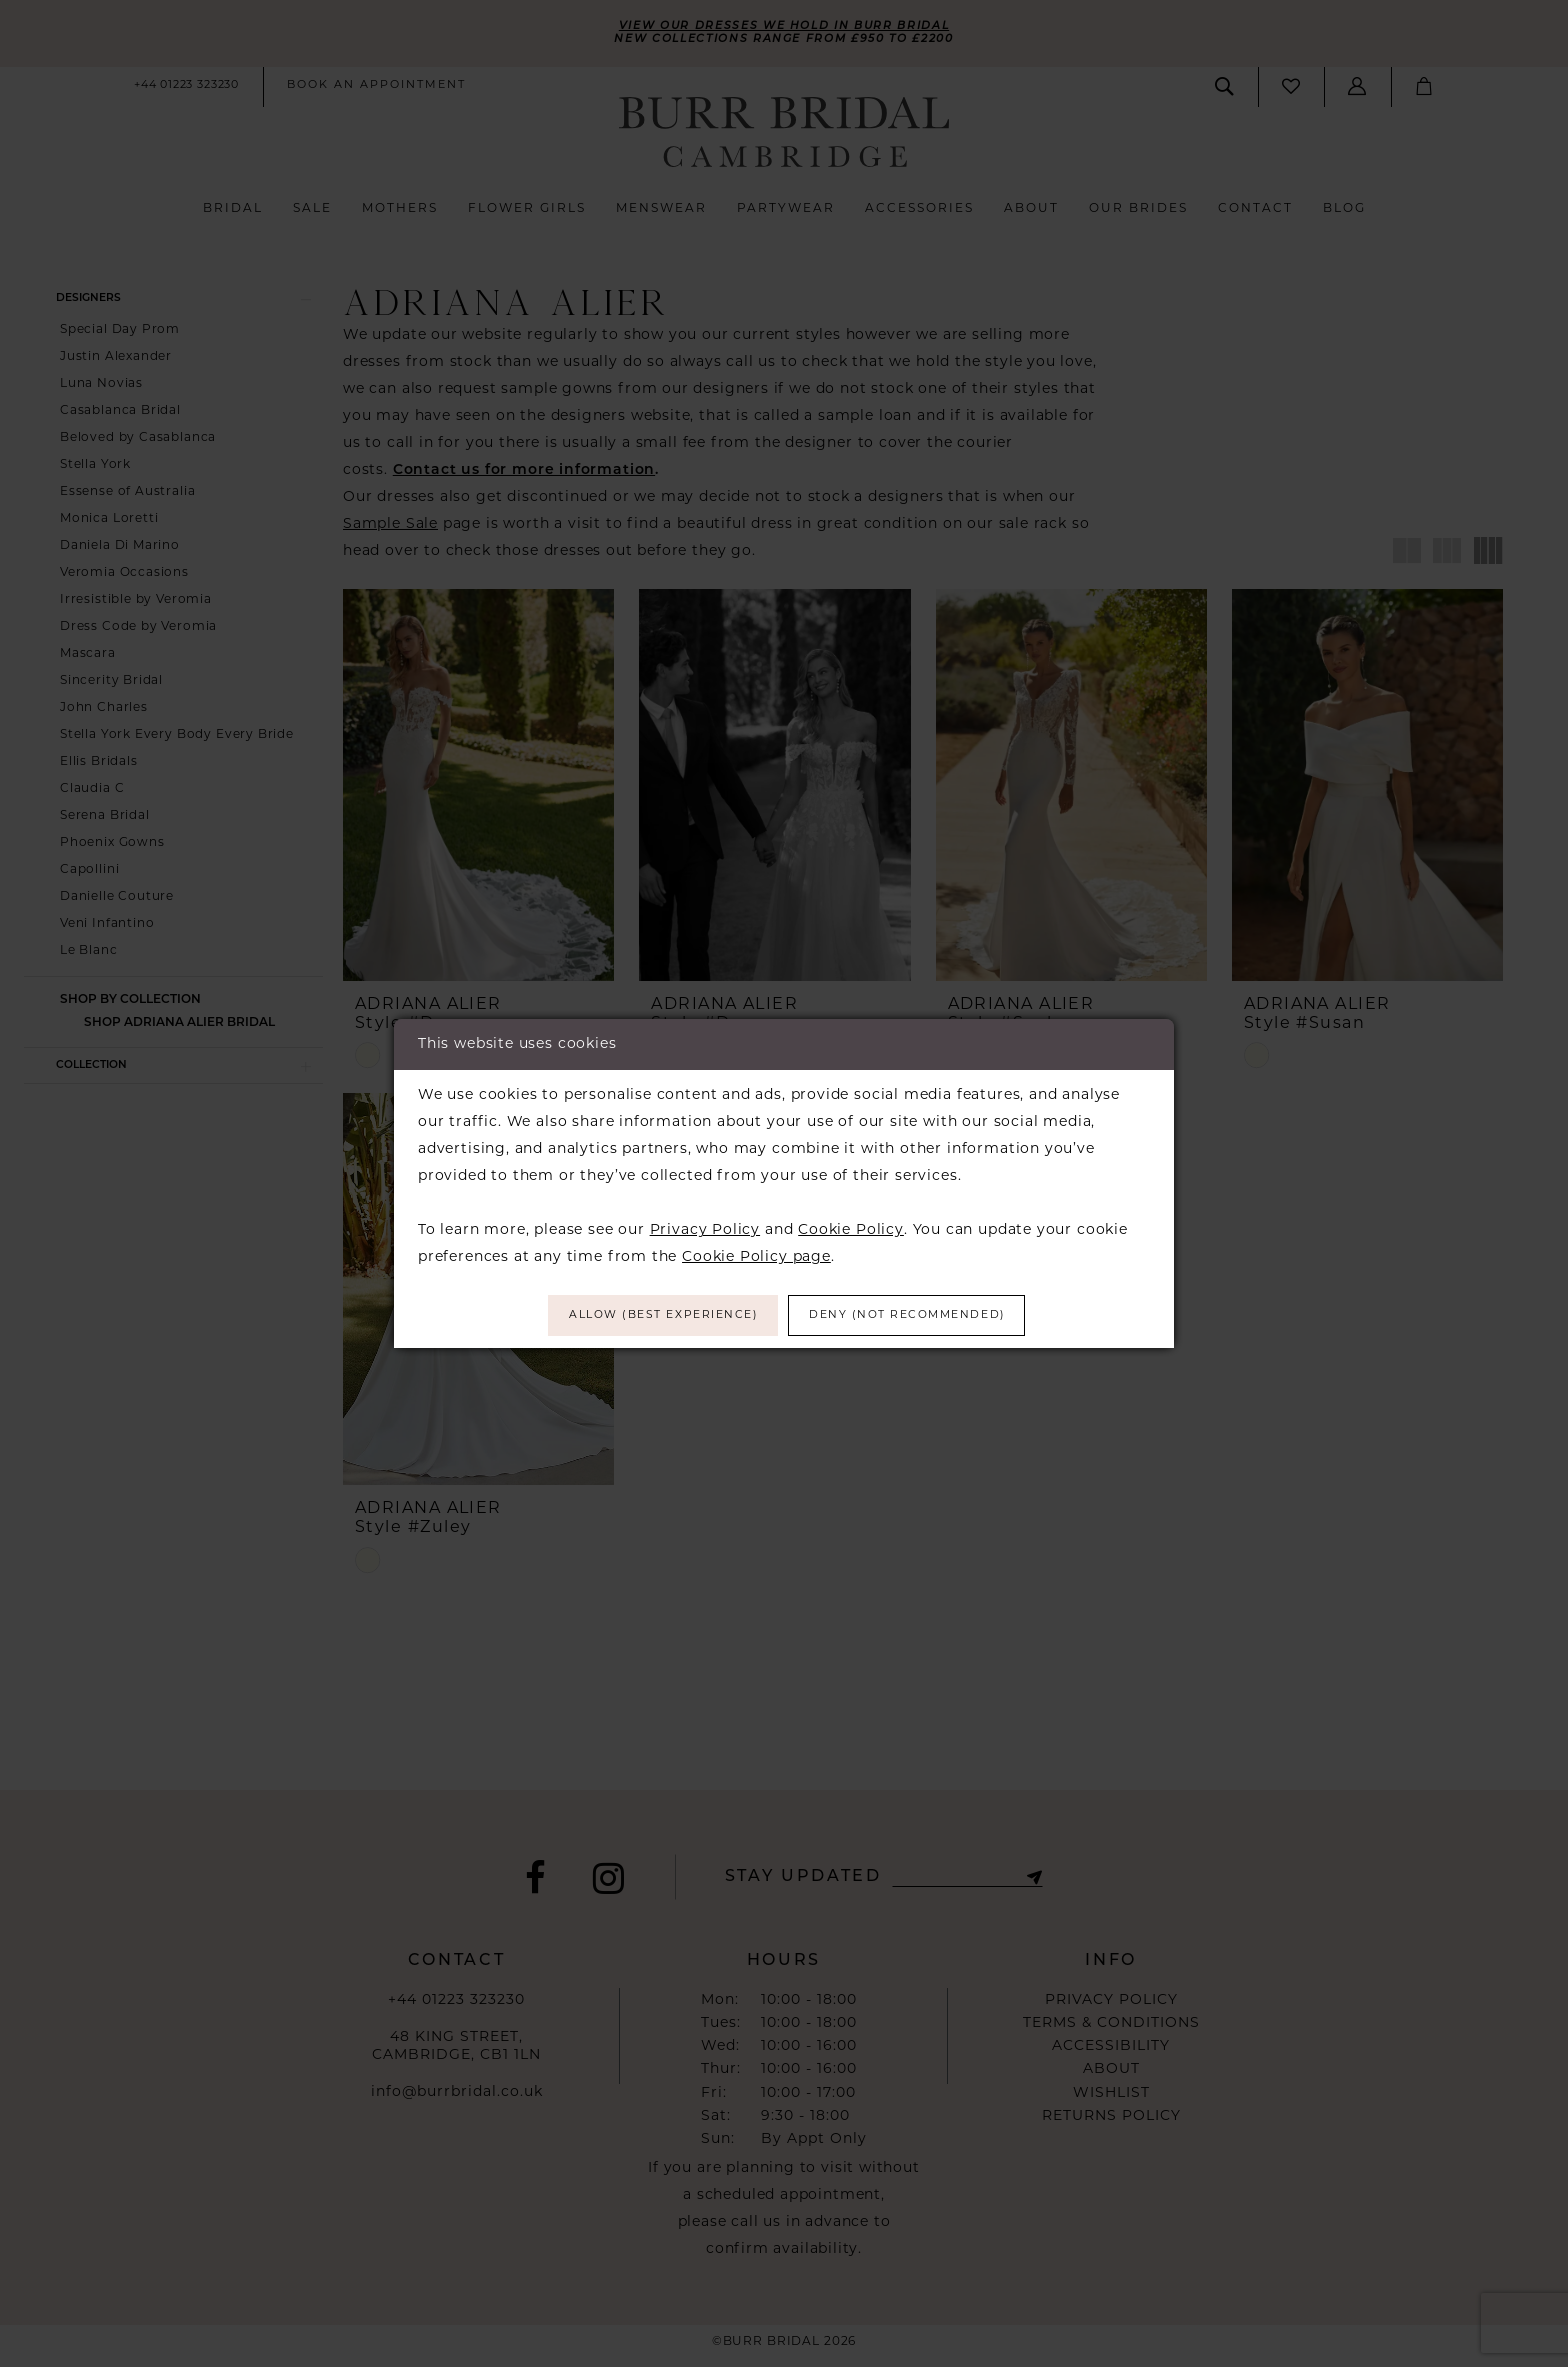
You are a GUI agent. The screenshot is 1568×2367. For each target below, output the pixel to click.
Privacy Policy (705, 1228)
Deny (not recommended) (921, 1315)
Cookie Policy (851, 1228)
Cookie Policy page (756, 1255)
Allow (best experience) (650, 1315)
